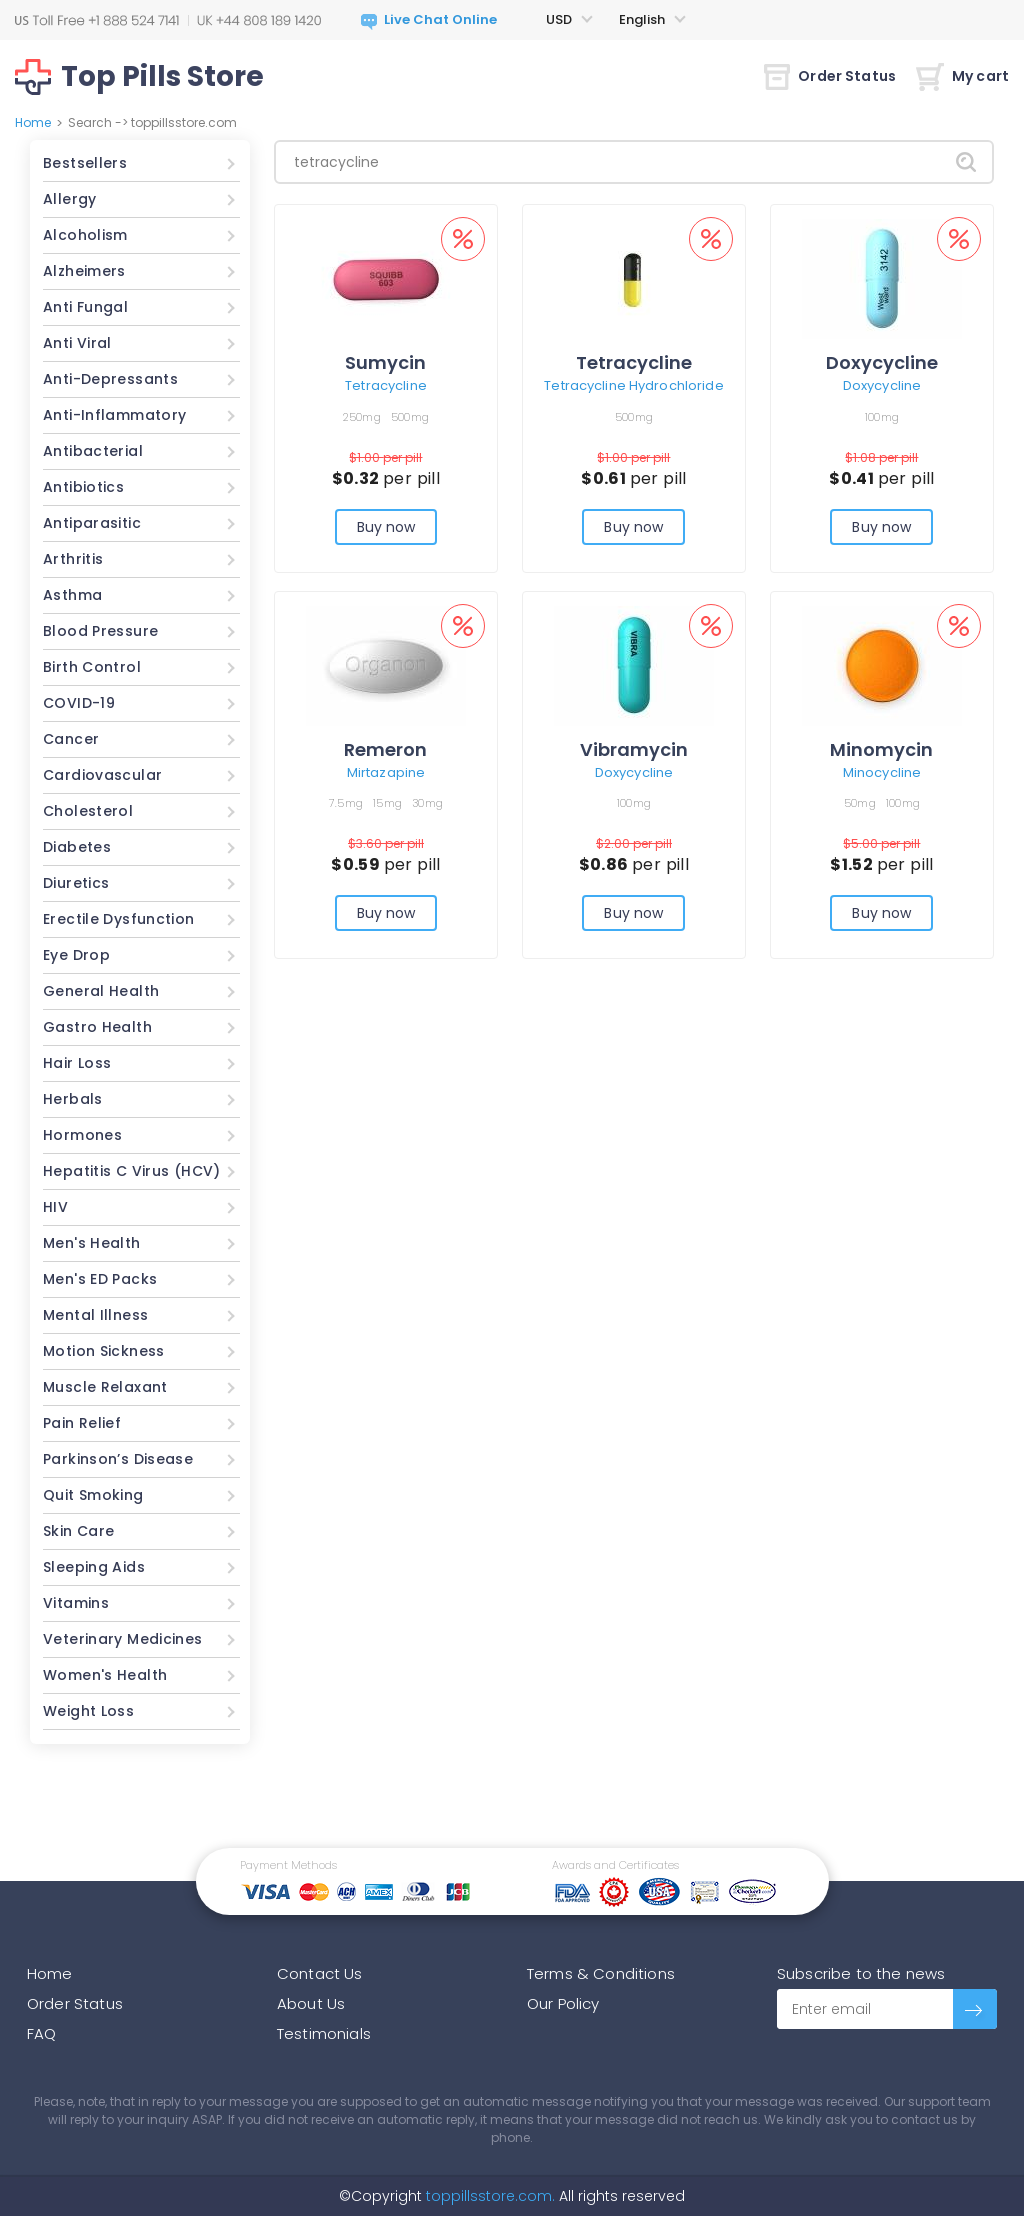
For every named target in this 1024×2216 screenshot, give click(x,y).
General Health (101, 991)
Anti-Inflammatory (114, 415)
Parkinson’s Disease (118, 1459)
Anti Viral (77, 343)
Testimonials (324, 2033)
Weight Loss (88, 1711)
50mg (860, 803)
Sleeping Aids (94, 1567)
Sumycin (385, 362)
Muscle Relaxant (105, 1387)
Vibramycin (634, 749)
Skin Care (78, 1531)
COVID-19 (79, 703)
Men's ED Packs (100, 1279)
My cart (962, 76)
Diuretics (76, 883)
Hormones (82, 1135)
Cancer (71, 739)
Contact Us (320, 1973)
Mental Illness (95, 1315)
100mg (882, 417)
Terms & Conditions (601, 1973)
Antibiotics (83, 487)
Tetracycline (386, 385)
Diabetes (77, 847)
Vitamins (76, 1603)
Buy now (386, 527)
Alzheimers (84, 271)
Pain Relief (82, 1423)
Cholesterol (88, 811)
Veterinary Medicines (123, 1639)
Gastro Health (97, 1027)
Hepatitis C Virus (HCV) (132, 1171)
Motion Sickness (104, 1351)
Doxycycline (882, 362)
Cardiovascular (102, 775)
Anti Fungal (85, 307)
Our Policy (563, 2003)
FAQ (41, 2033)
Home (33, 122)
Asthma (72, 595)
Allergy (70, 199)
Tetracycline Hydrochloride (633, 385)
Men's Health (92, 1243)
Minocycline (882, 772)
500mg (410, 417)
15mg (387, 803)
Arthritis (73, 559)
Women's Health (105, 1675)
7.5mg (346, 803)
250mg (362, 417)
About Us (311, 2003)
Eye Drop (76, 955)
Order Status (830, 76)
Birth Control (92, 667)
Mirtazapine (386, 772)
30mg (427, 803)
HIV (55, 1207)
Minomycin (881, 749)
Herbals (73, 1099)
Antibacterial (93, 451)
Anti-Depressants (110, 379)
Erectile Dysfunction (119, 919)
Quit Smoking (93, 1495)
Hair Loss (77, 1063)
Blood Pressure (100, 631)
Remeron (385, 749)
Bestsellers (85, 163)
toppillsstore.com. (488, 2196)
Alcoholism (85, 235)
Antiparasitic (92, 523)
